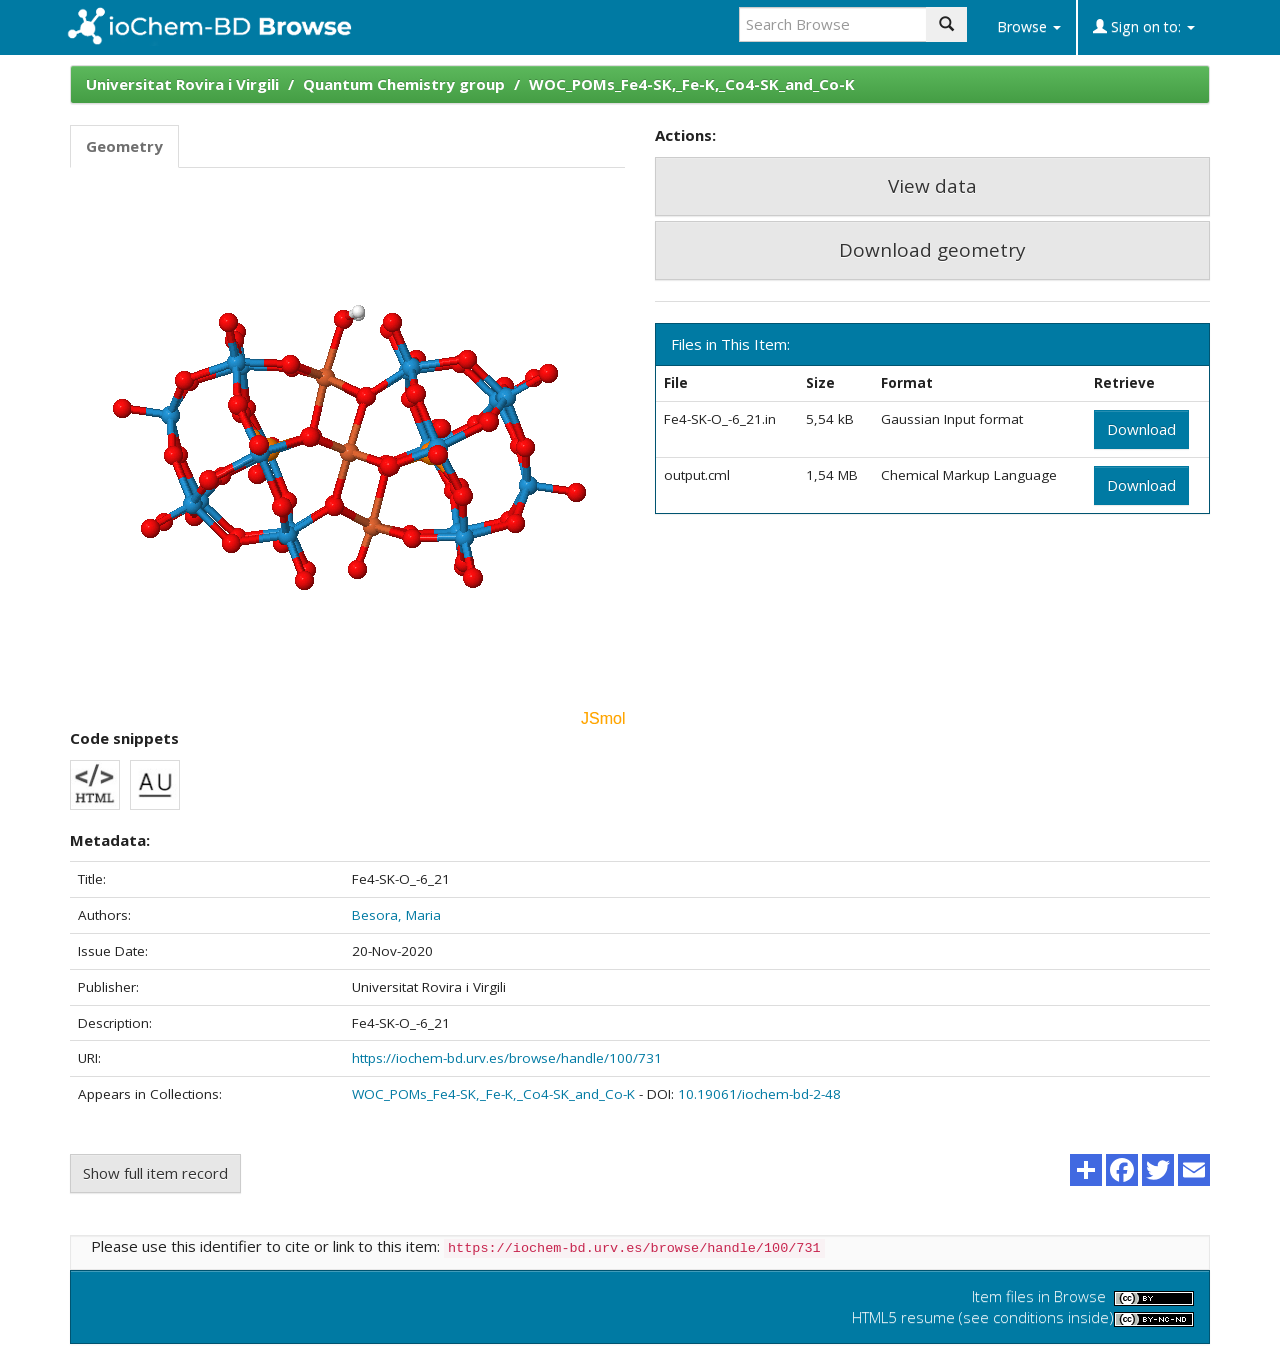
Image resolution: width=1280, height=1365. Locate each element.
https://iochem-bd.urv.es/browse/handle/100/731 (507, 1058)
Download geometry (932, 250)
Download (1141, 429)
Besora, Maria (396, 915)
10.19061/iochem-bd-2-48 (759, 1094)
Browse (1029, 26)
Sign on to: (1144, 26)
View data (932, 186)
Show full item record (155, 1173)
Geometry (124, 146)
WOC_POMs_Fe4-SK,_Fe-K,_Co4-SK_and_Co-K (692, 84)
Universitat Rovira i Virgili (182, 84)
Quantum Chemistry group (404, 84)
